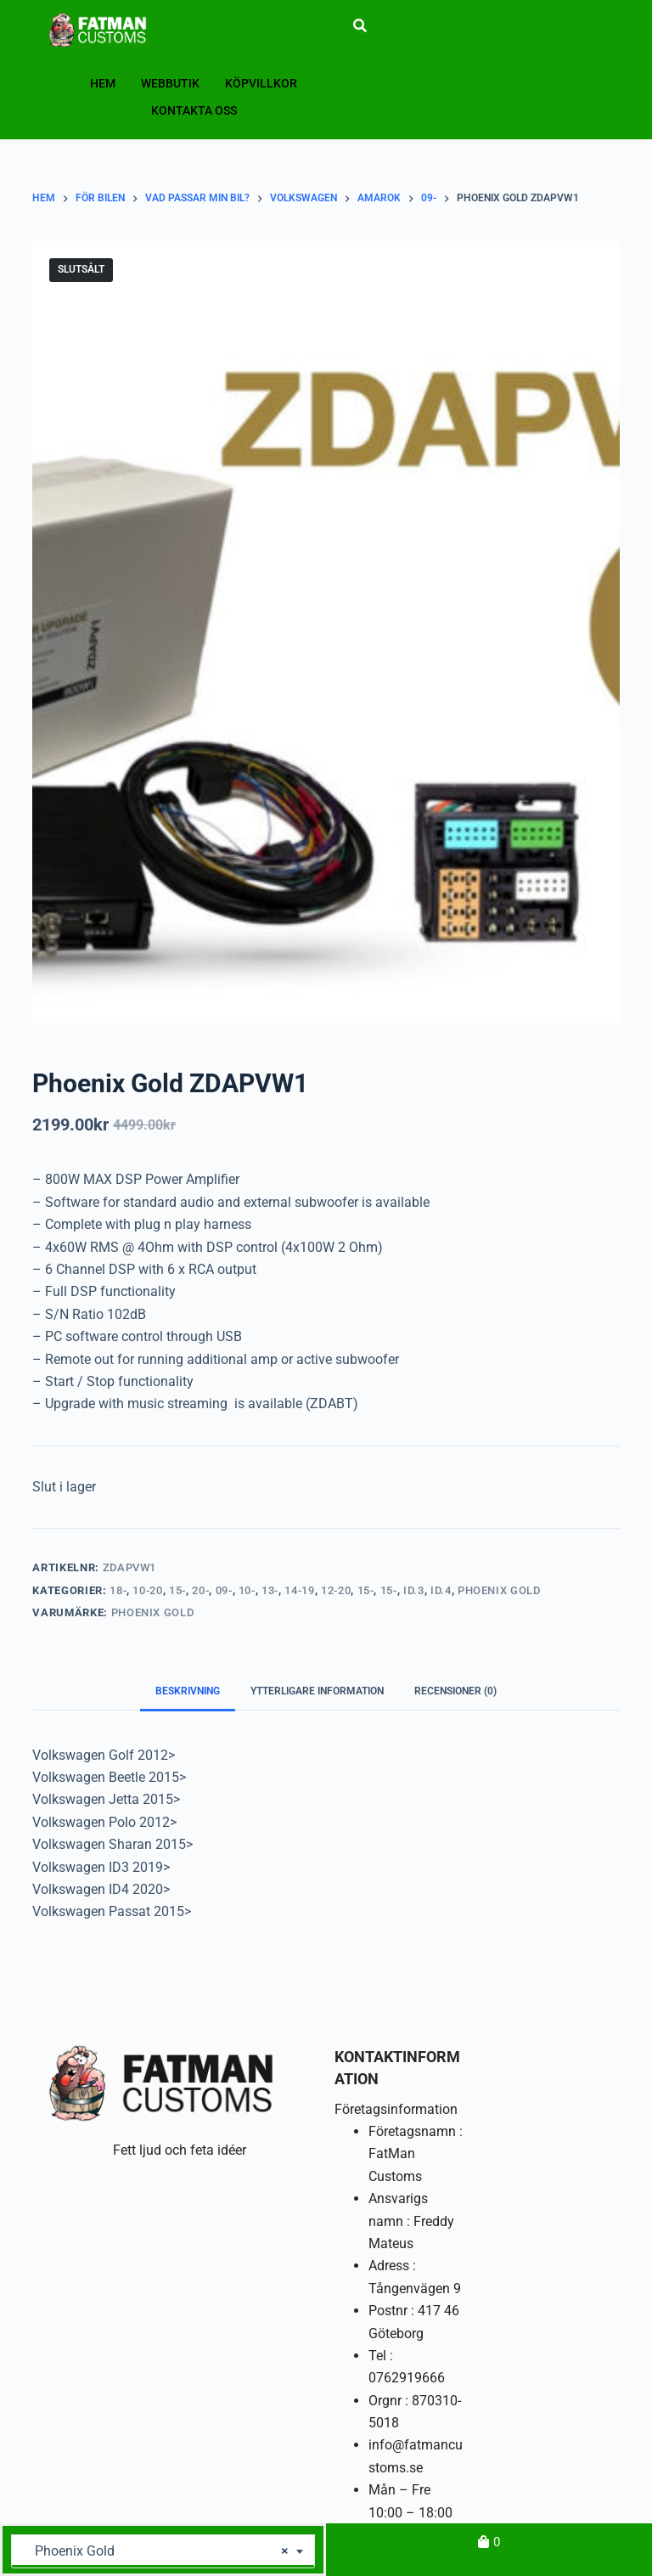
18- (118, 1590)
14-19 (299, 1590)
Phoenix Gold (499, 1590)
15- (177, 1590)
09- (224, 1590)
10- (247, 1590)
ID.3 (413, 1590)
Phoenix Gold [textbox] (157, 2551)
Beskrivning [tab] (187, 1691)
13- (269, 1590)
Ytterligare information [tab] (317, 1691)
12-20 (336, 1590)
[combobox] (163, 2551)
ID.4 (441, 1590)
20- (200, 1590)
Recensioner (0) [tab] (455, 1691)
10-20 (147, 1590)
